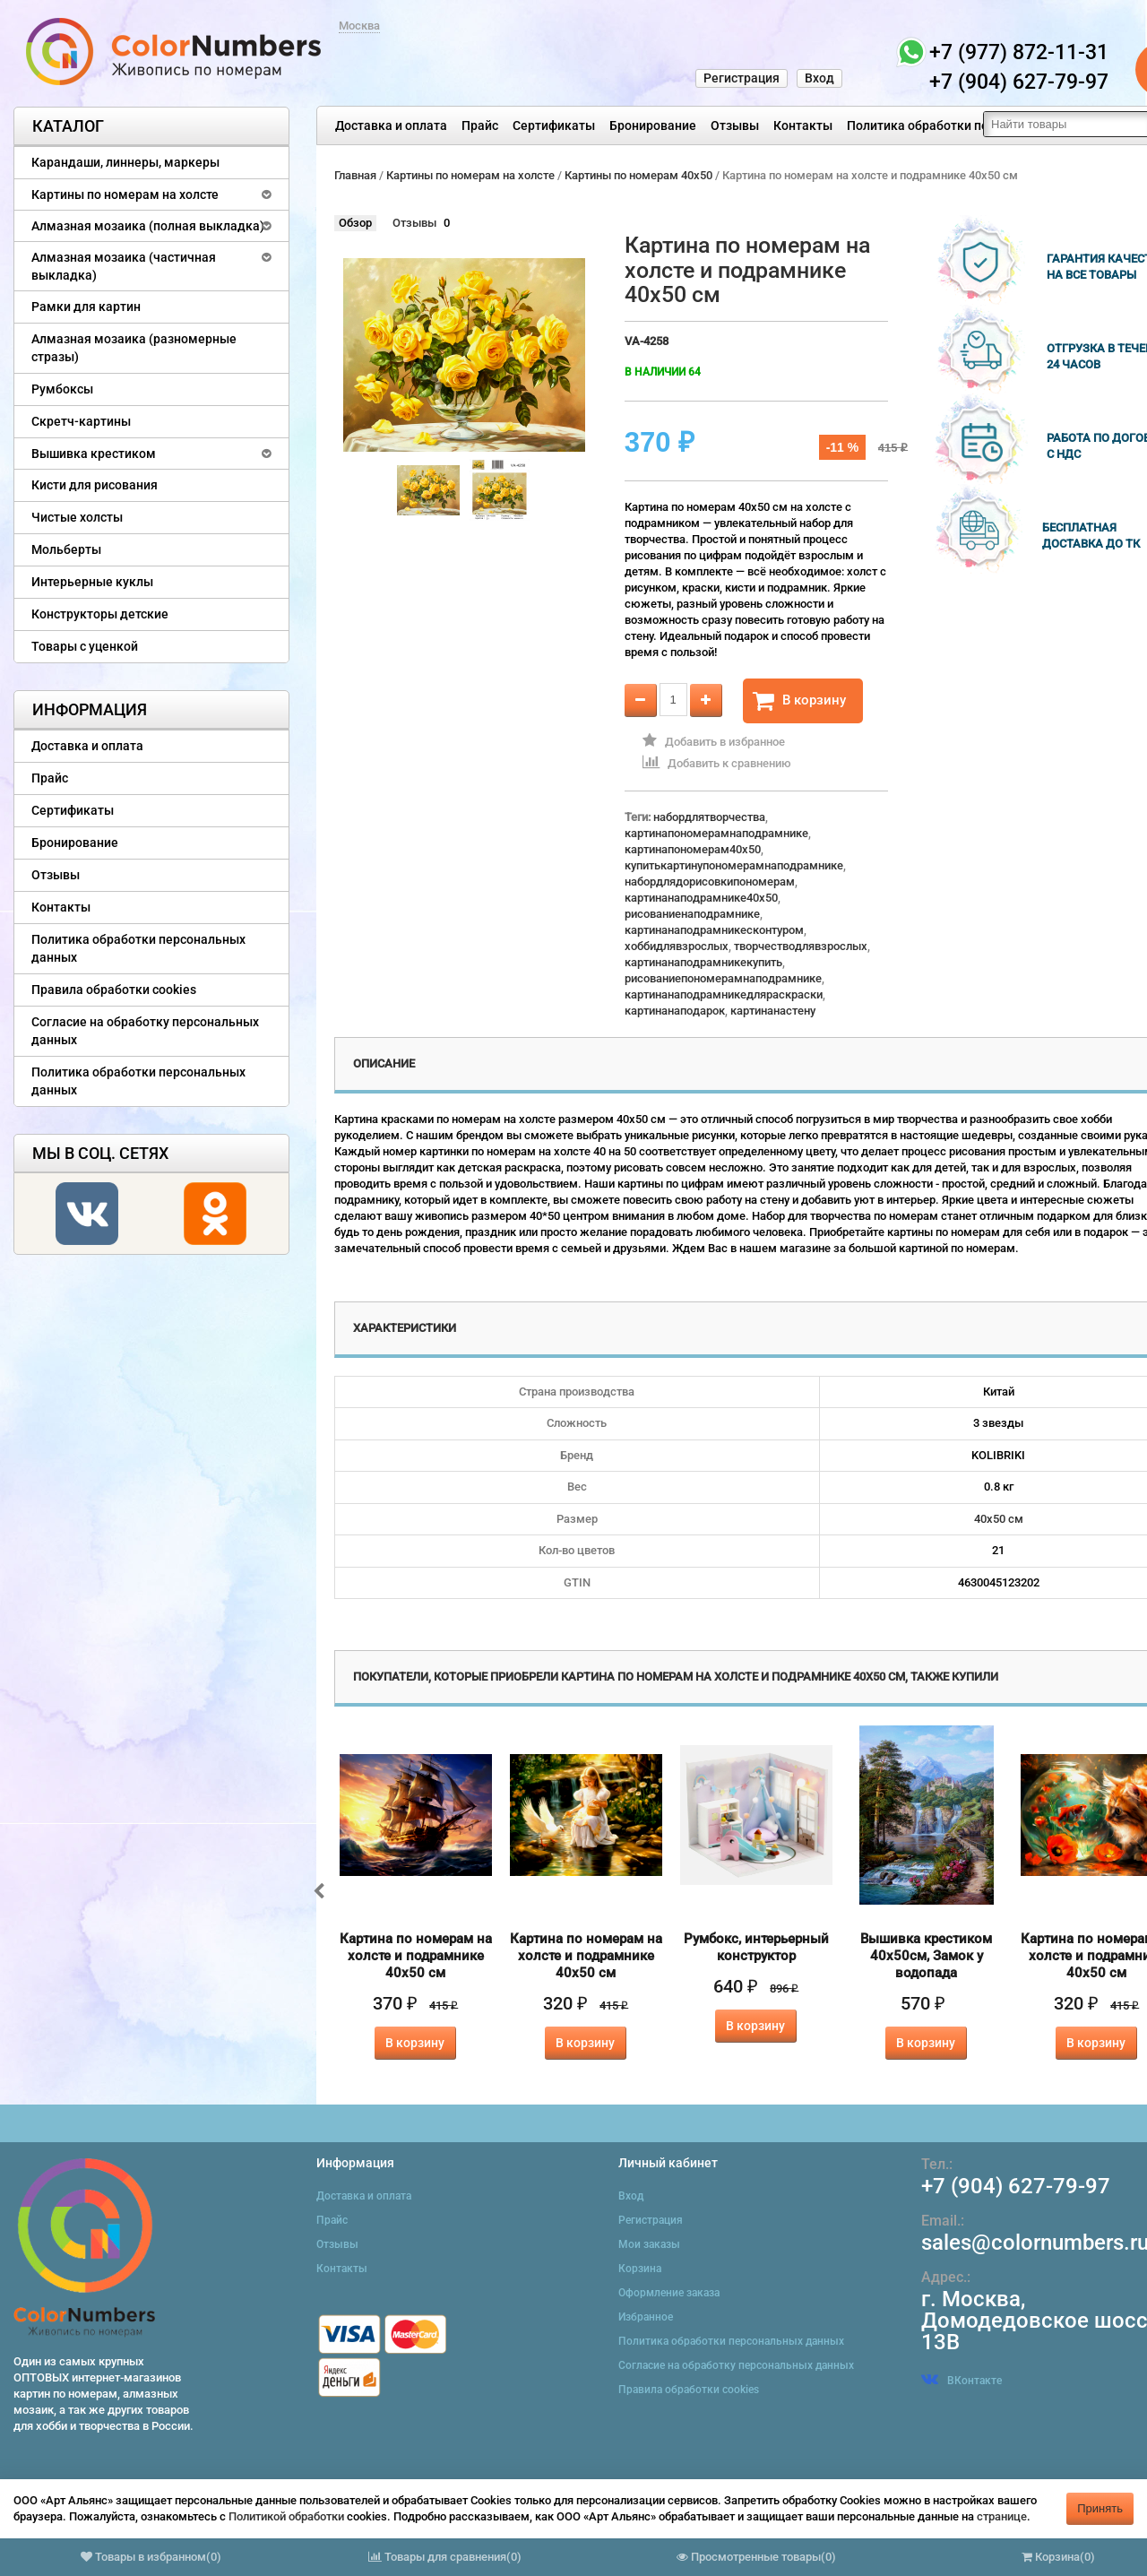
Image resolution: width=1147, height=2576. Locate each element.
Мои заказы (649, 2244)
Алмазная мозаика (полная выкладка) (147, 226)
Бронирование (652, 125)
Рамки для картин (86, 306)
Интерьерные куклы (92, 582)
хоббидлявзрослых (677, 946)
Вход (819, 78)
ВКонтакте (961, 2380)
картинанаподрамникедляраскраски (724, 994)
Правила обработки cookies (113, 989)
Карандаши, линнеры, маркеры (125, 162)
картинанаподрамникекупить (703, 962)
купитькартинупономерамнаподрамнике (734, 865)
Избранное (645, 2317)
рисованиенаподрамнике (692, 914)
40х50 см (998, 1519)
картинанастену (772, 1010)
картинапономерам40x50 (693, 849)
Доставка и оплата (391, 125)
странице (1002, 2516)
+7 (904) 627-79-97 (1015, 2186)
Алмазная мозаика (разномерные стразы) (134, 348)
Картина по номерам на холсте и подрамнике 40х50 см (416, 1956)
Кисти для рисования (94, 485)
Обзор (355, 222)
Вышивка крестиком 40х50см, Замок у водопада (926, 1956)
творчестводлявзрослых (800, 946)
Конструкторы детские (99, 614)
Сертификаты (554, 125)
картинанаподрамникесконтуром (714, 930)
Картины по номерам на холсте (125, 194)
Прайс (479, 125)
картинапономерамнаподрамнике (716, 833)
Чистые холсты (77, 517)
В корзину (799, 701)
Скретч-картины (81, 421)
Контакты (802, 125)
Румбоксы (62, 389)
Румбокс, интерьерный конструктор (756, 1947)
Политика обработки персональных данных (978, 125)
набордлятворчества (709, 817)
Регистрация (741, 78)
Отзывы (735, 125)
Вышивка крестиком (93, 453)
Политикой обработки (286, 2516)
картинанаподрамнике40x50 (701, 897)
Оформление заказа (669, 2292)
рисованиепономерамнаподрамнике (723, 978)
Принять (1100, 2508)
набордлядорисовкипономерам (710, 881)
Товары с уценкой (84, 646)
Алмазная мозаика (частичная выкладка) (123, 266)
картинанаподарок (675, 1010)
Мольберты (66, 549)
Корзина (639, 2268)
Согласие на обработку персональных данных (145, 1031)
